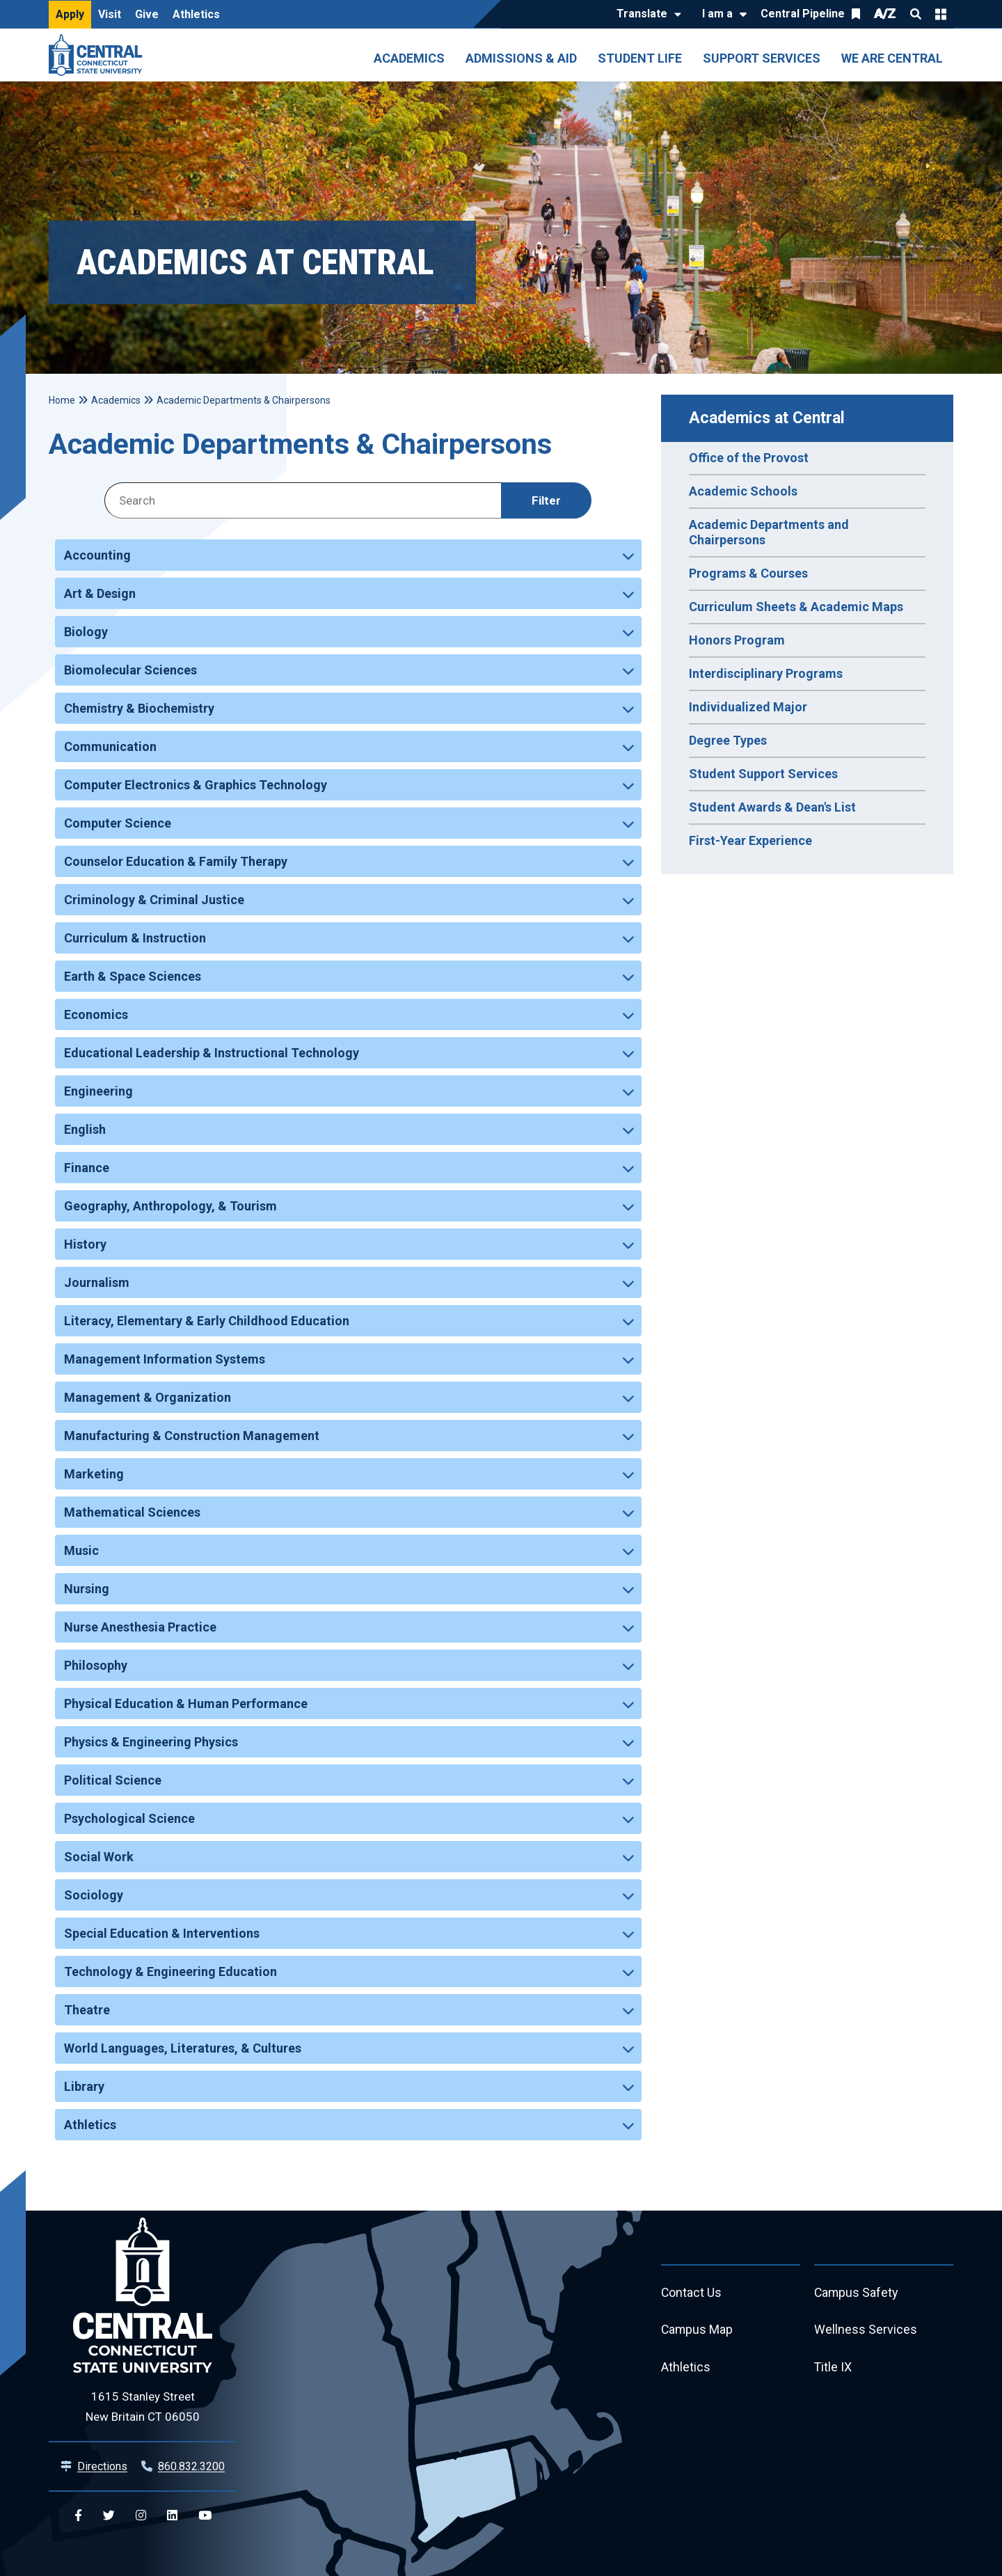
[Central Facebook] (78, 2516)
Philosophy (95, 1665)
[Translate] (645, 15)
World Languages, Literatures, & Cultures (182, 2048)
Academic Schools (743, 491)
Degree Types (728, 740)
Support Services (761, 58)
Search (915, 14)
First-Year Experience (750, 840)
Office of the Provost (749, 457)
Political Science (112, 1780)
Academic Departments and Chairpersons (769, 532)
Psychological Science (129, 1818)
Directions (102, 2466)
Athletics (196, 14)
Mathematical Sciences (132, 1512)
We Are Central (892, 58)
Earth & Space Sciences (132, 976)
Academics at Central (767, 418)
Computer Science (117, 823)
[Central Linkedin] (172, 2516)
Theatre (87, 2009)
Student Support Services (763, 773)
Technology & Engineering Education (170, 1971)
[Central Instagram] (141, 2516)
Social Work (99, 1856)
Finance (86, 1167)
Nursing (86, 1588)
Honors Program (737, 640)
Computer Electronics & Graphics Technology (195, 784)
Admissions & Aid (521, 58)
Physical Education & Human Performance (186, 1703)
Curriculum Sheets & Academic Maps (796, 606)
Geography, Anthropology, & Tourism (170, 1206)
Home (62, 400)
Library (84, 2086)
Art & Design (100, 593)
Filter (546, 500)
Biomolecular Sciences (130, 670)
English (85, 1129)
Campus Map (697, 2330)
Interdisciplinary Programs (766, 673)
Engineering (98, 1091)
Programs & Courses (748, 573)
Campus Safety (857, 2293)
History (85, 1244)
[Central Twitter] (109, 2516)
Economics (96, 1014)
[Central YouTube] (205, 2516)
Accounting (97, 555)
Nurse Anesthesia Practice (140, 1627)
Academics (409, 58)
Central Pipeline (803, 13)
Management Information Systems (164, 1359)
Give (147, 14)
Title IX (833, 2368)
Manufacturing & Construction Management (191, 1435)
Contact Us (691, 2293)
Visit (109, 14)
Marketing (94, 1474)
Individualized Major (748, 707)
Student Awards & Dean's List (772, 807)
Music (81, 1550)
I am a (717, 13)
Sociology (93, 1895)
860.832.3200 (191, 2466)
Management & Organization (147, 1397)
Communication (110, 746)
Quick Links (940, 14)
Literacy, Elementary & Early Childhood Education (206, 1320)
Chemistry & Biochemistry (139, 708)
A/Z (885, 14)
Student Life (640, 58)
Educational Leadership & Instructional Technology (211, 1052)
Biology (86, 631)
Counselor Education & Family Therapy (175, 861)
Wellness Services (865, 2330)
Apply (70, 14)
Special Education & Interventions (162, 1933)
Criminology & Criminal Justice (154, 899)
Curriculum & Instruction (135, 938)
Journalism (96, 1282)
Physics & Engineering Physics (151, 1742)
